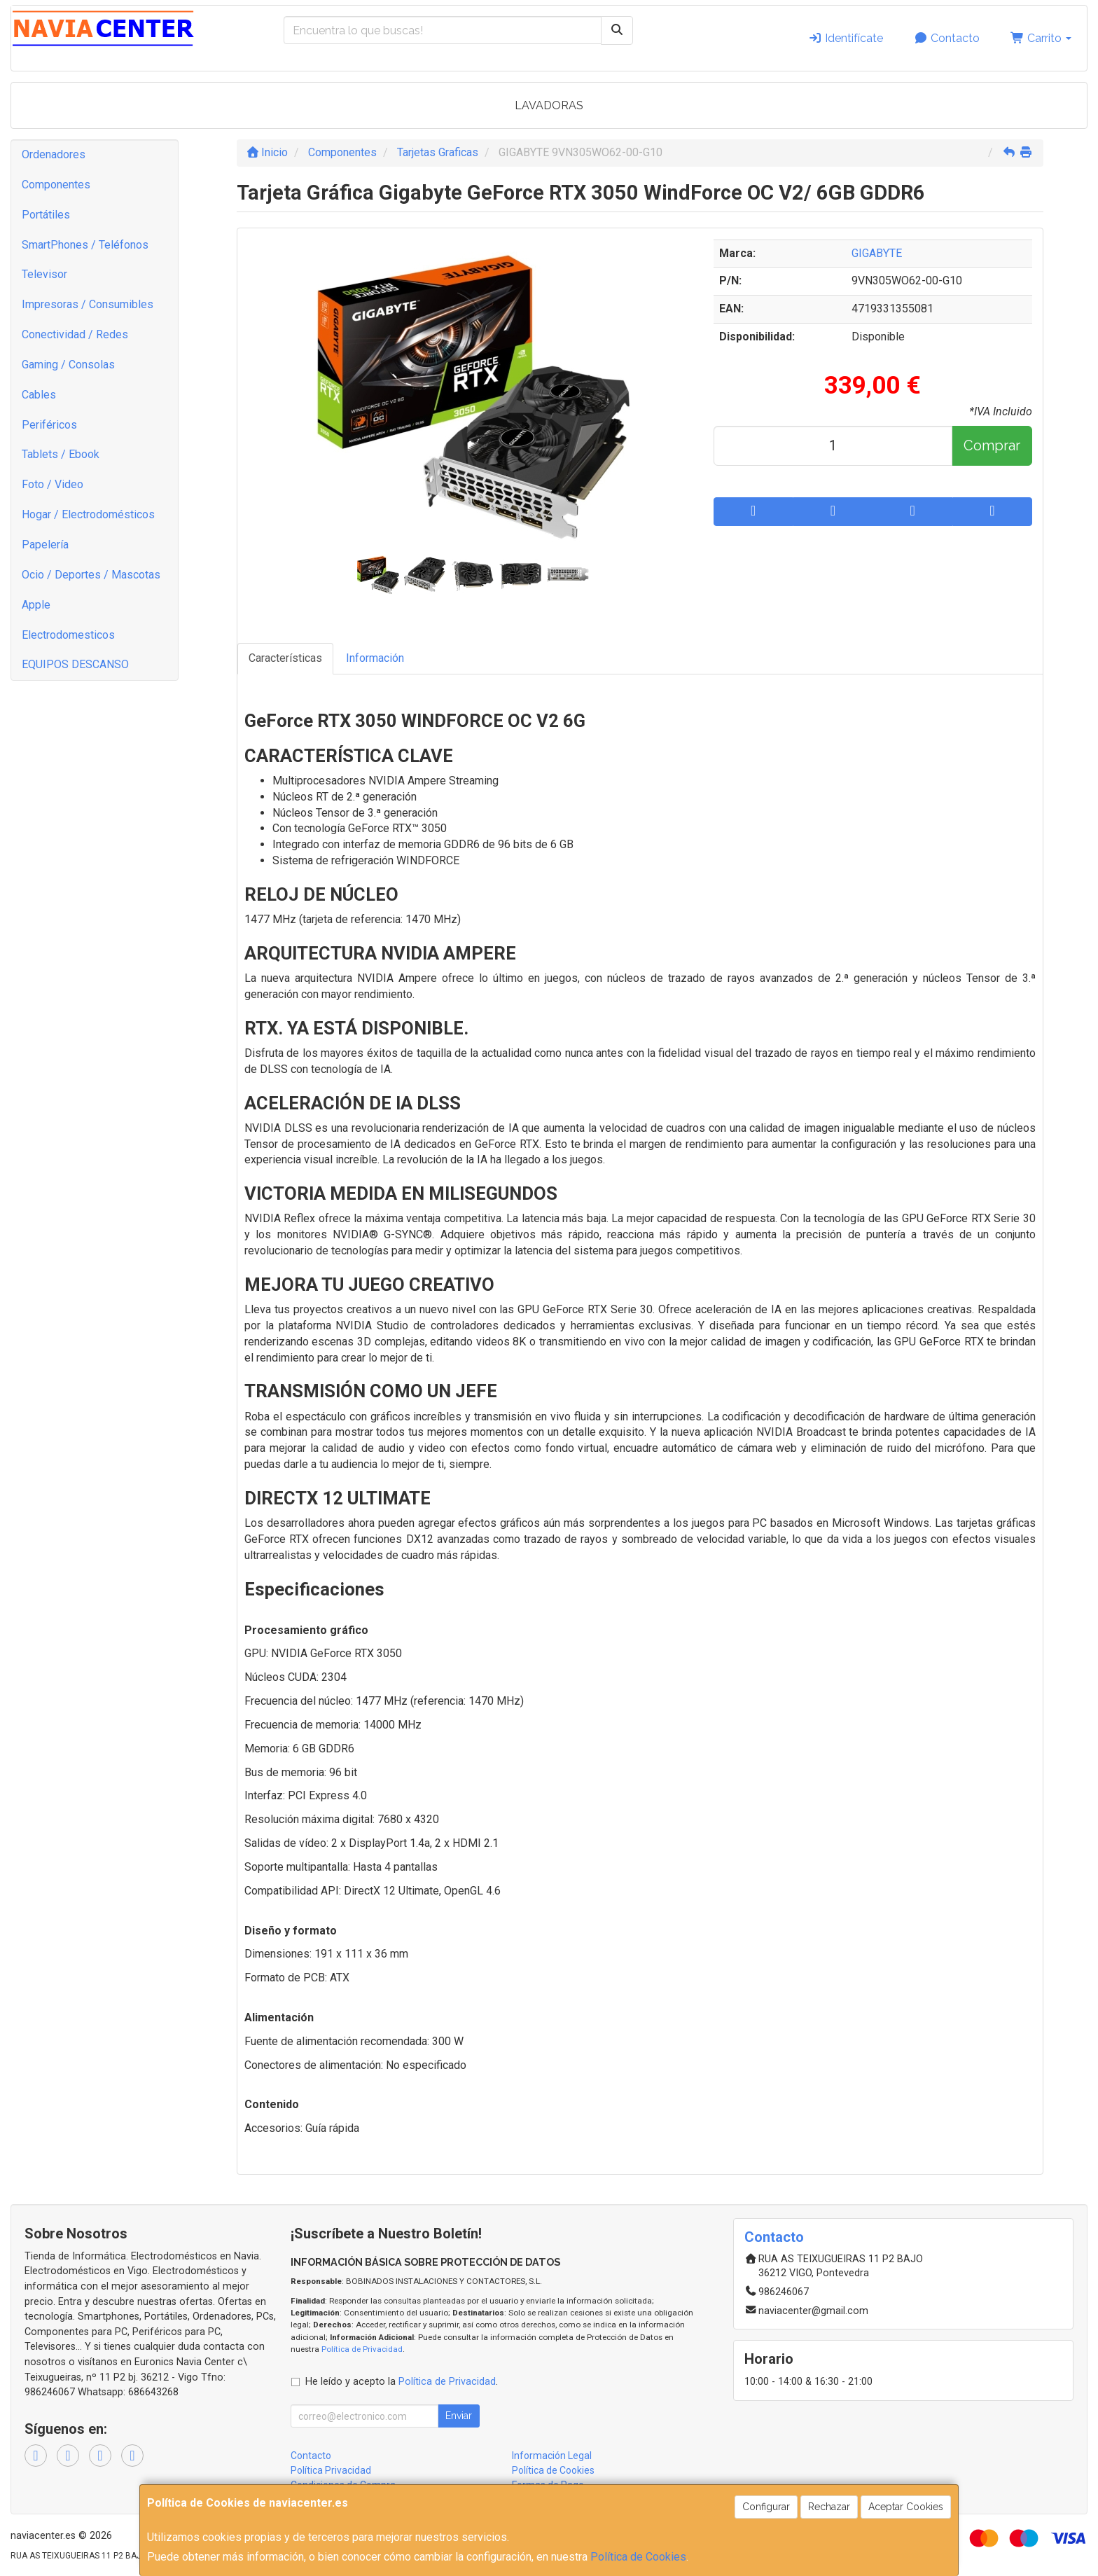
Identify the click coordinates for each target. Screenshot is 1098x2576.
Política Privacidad (331, 2470)
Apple (36, 604)
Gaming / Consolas (68, 364)
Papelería (45, 544)
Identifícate (845, 38)
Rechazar (829, 2506)
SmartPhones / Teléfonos (85, 244)
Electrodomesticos (68, 635)
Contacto (947, 38)
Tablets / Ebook (60, 454)
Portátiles (46, 214)
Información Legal (552, 2455)
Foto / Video (52, 484)
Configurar (766, 2506)
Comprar (992, 445)
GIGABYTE (877, 253)
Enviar (458, 2415)
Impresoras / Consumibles (87, 304)
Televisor (44, 274)
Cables (39, 394)
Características (285, 658)
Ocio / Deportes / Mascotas (91, 574)
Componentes (56, 184)
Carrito (1040, 38)
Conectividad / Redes (75, 334)
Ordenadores (53, 154)
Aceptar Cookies (905, 2506)
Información (375, 658)
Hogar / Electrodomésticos (88, 514)
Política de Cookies (638, 2556)
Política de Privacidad (362, 2349)
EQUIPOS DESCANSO (75, 664)
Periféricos (49, 424)
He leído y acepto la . (401, 2382)
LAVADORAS (549, 105)
